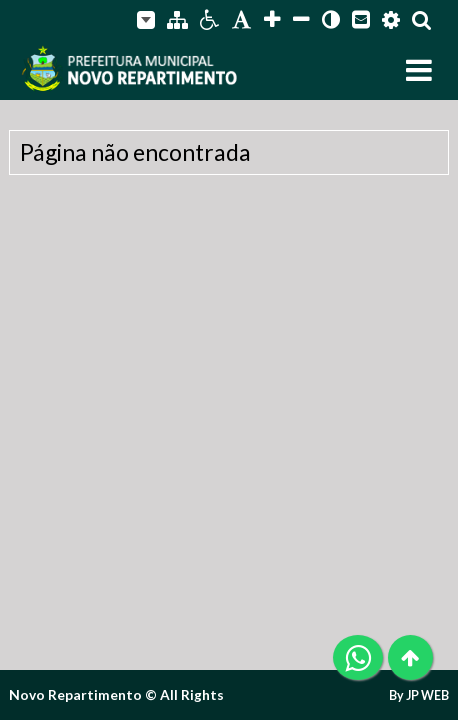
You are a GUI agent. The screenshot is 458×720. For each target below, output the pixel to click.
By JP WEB (419, 695)
